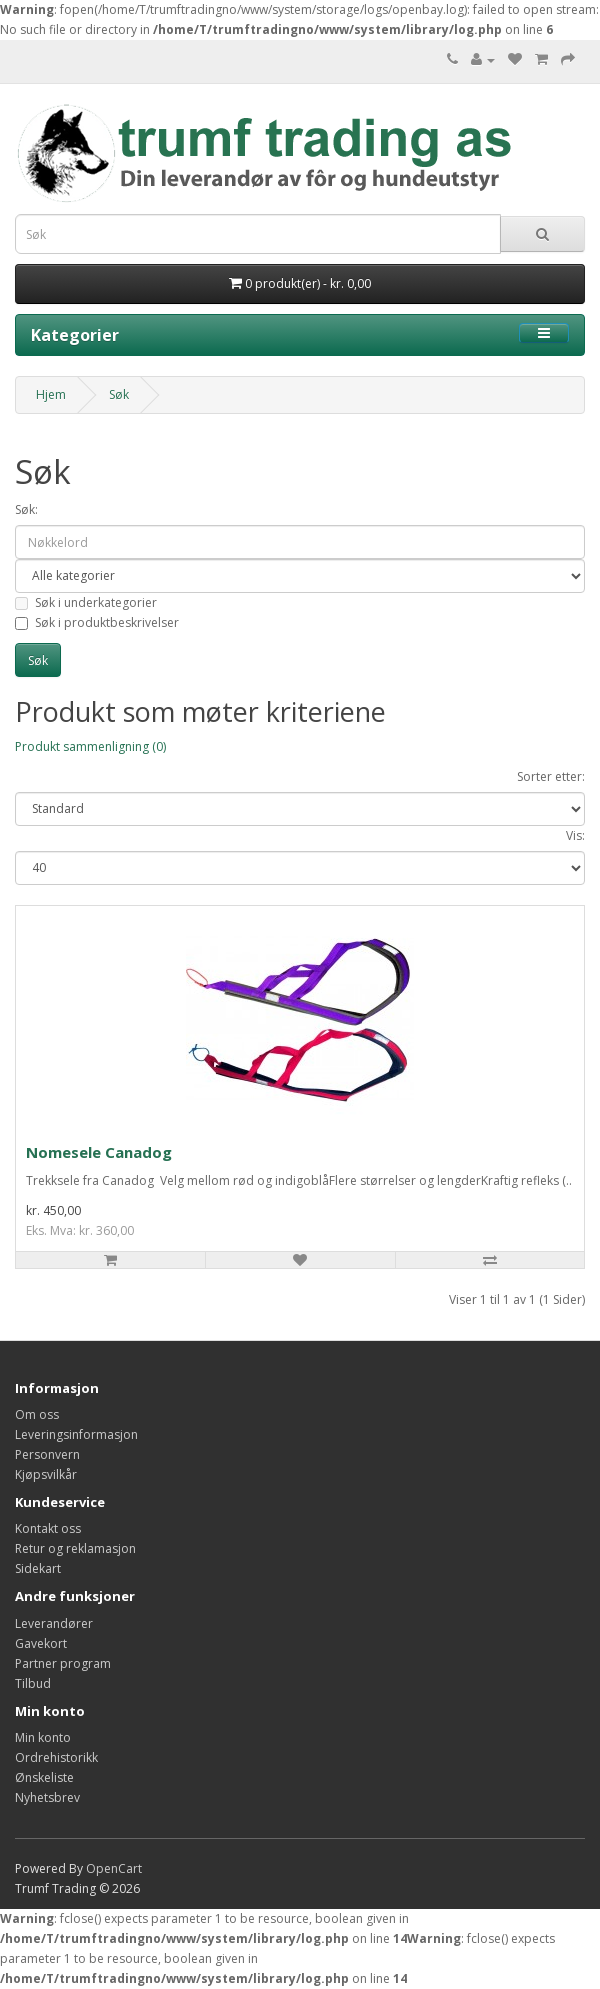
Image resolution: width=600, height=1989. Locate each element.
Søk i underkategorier (86, 602)
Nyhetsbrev (47, 1797)
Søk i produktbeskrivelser (97, 622)
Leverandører (54, 1623)
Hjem (51, 394)
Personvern (47, 1454)
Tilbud (33, 1683)
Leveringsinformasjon (76, 1434)
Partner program (63, 1663)
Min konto (43, 1737)
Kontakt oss (48, 1528)
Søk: (26, 509)
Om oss (37, 1414)
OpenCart (114, 1868)
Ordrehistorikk (56, 1757)
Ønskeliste (44, 1777)
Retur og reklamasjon (75, 1548)
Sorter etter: (551, 776)
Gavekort (41, 1643)
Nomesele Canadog (99, 1152)
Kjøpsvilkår (46, 1474)
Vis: (575, 835)
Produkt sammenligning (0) (90, 746)
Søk (119, 394)
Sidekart (38, 1568)
